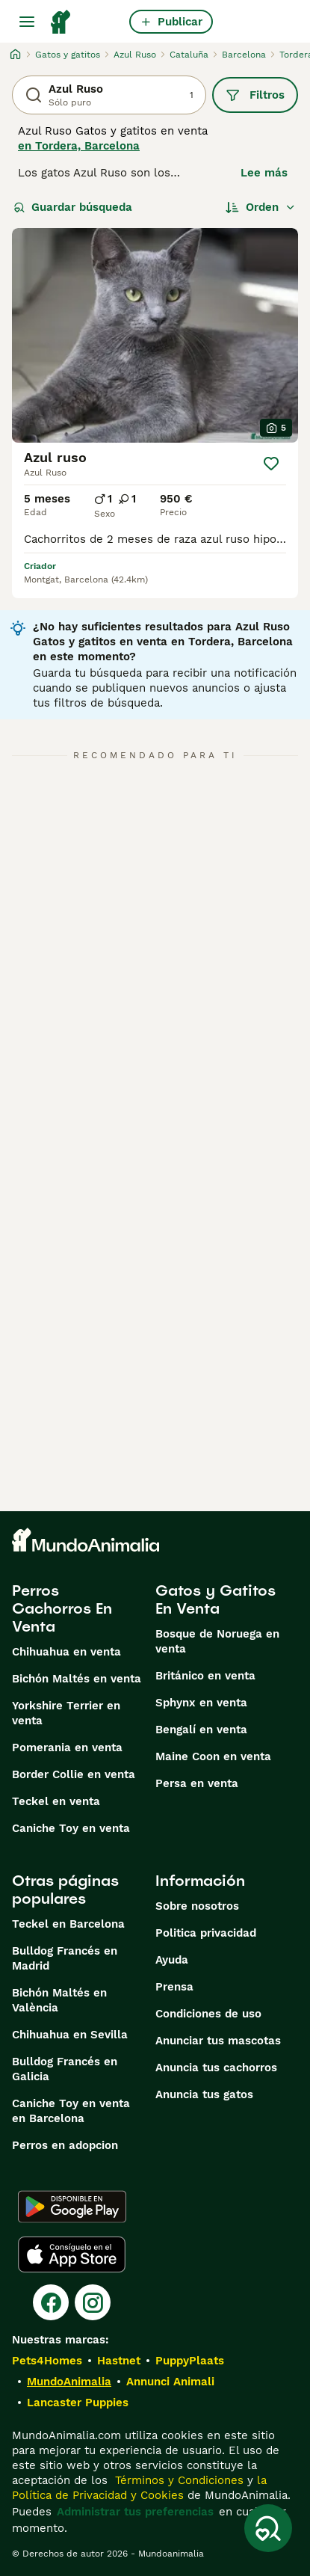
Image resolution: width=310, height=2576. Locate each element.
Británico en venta (205, 1675)
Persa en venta (196, 1783)
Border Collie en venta (73, 1774)
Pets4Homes (47, 2360)
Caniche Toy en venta (71, 1828)
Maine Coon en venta (213, 1756)
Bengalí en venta (201, 1729)
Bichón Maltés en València (59, 2000)
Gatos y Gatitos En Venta (215, 1599)
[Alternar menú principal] (27, 22)
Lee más (264, 172)
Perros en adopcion (65, 2145)
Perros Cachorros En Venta (62, 1608)
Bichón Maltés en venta (76, 1678)
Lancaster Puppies (77, 2402)
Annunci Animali (170, 2381)
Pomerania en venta (67, 1747)
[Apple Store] (71, 2254)
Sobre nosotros (197, 1906)
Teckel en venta (56, 1801)
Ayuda (171, 1960)
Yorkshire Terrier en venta (66, 1713)
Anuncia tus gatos (204, 2094)
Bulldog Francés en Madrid (64, 1958)
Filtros (255, 94)
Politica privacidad (205, 1933)
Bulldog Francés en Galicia (64, 2069)
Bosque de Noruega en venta (217, 1641)
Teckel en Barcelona (68, 1924)
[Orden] (260, 207)
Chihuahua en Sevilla (70, 2034)
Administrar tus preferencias (135, 2511)
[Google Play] (72, 2207)
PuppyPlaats (189, 2360)
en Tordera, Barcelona (79, 146)
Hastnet (118, 2360)
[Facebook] (51, 2302)
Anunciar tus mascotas (218, 2040)
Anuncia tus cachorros (216, 2067)
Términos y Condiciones (177, 2480)
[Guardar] (271, 464)
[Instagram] (93, 2302)
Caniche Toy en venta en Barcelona (71, 2111)
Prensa (174, 1987)
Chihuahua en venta (66, 1652)
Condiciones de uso (208, 2013)
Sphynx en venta (201, 1702)
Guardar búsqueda (72, 207)
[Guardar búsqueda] (268, 2528)
